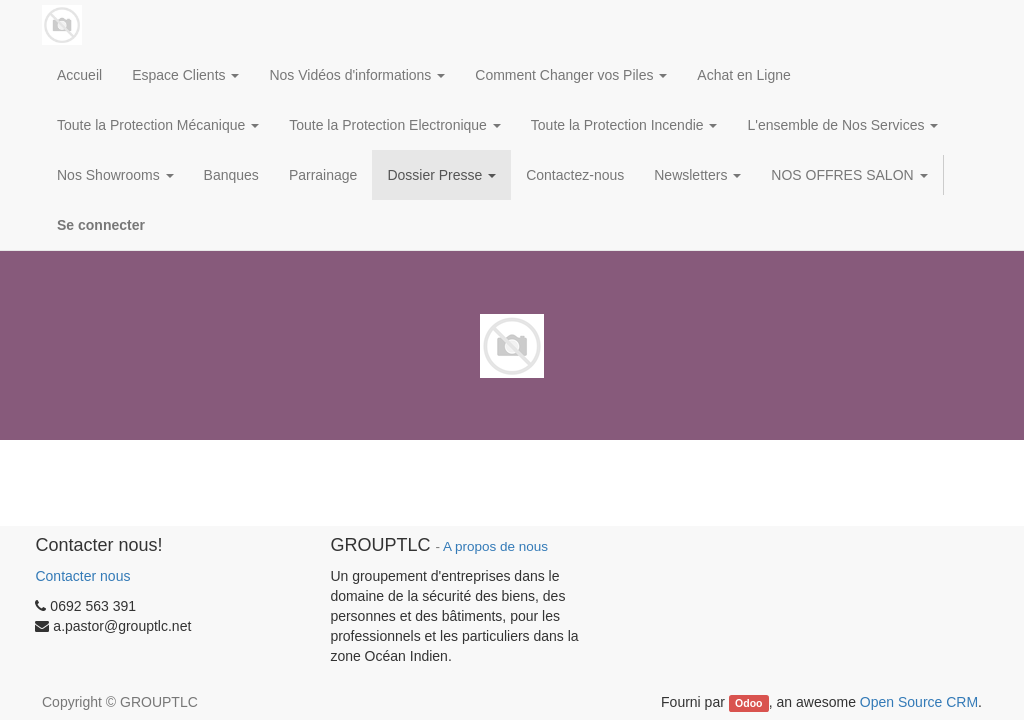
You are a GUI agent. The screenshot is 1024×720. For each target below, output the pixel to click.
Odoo (748, 703)
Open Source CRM (919, 702)
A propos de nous (495, 546)
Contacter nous (82, 576)
